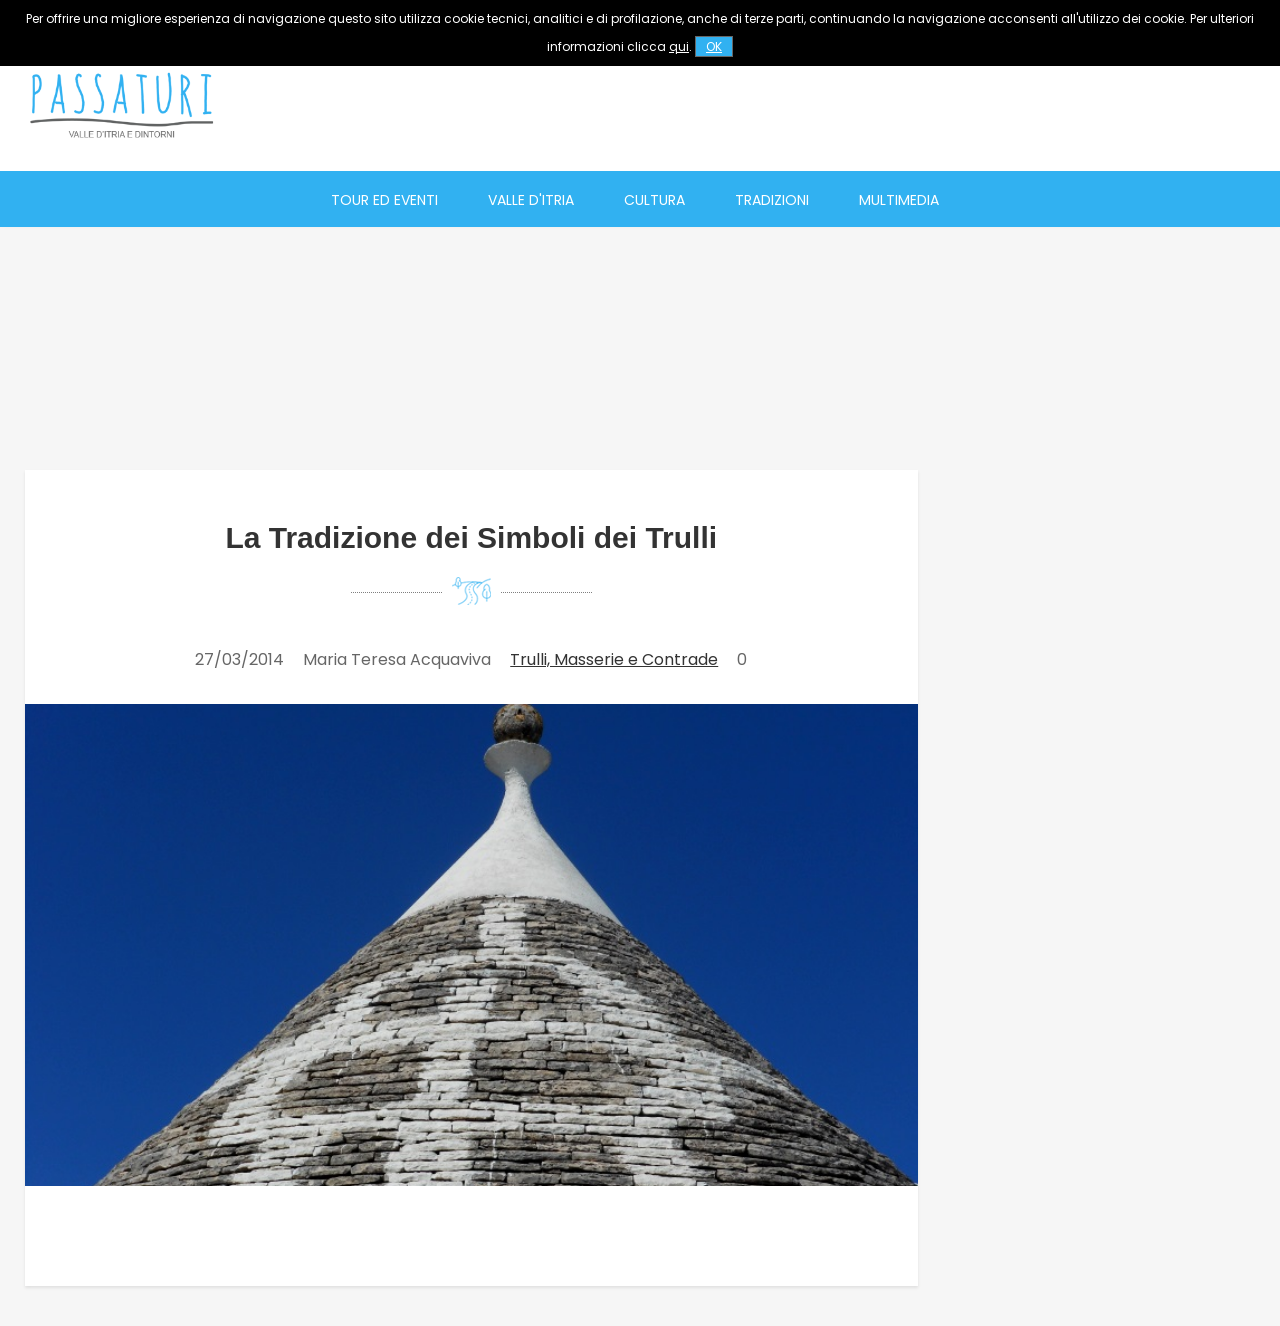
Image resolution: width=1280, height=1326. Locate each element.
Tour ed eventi (384, 200)
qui (679, 46)
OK (714, 46)
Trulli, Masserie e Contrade (614, 659)
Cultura (654, 200)
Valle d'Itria (531, 200)
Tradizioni (772, 200)
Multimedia (899, 200)
